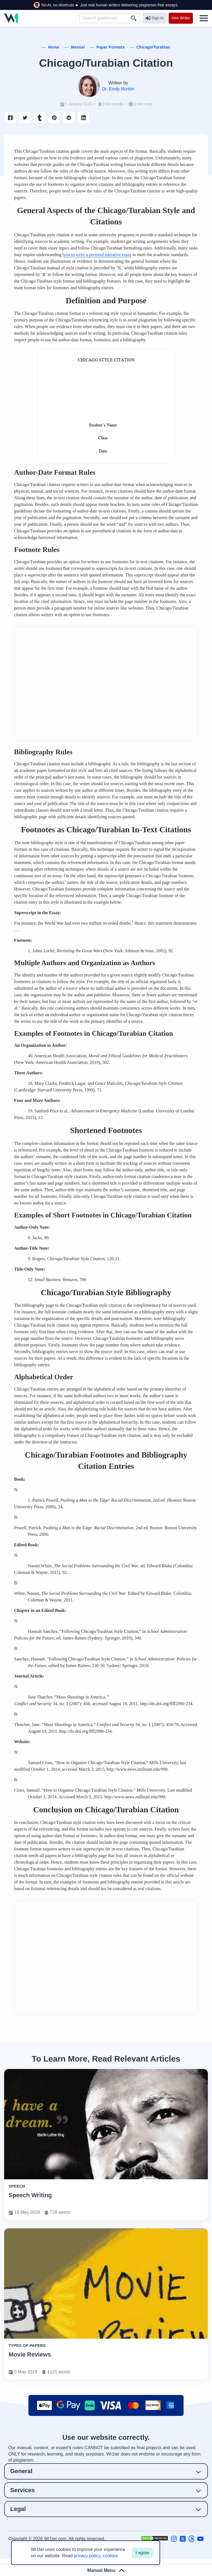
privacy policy (87, 2555)
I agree (142, 2552)
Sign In (154, 18)
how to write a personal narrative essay (97, 254)
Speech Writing (30, 2195)
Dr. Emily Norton (118, 89)
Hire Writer (181, 18)
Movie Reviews (30, 2354)
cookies (110, 2555)
